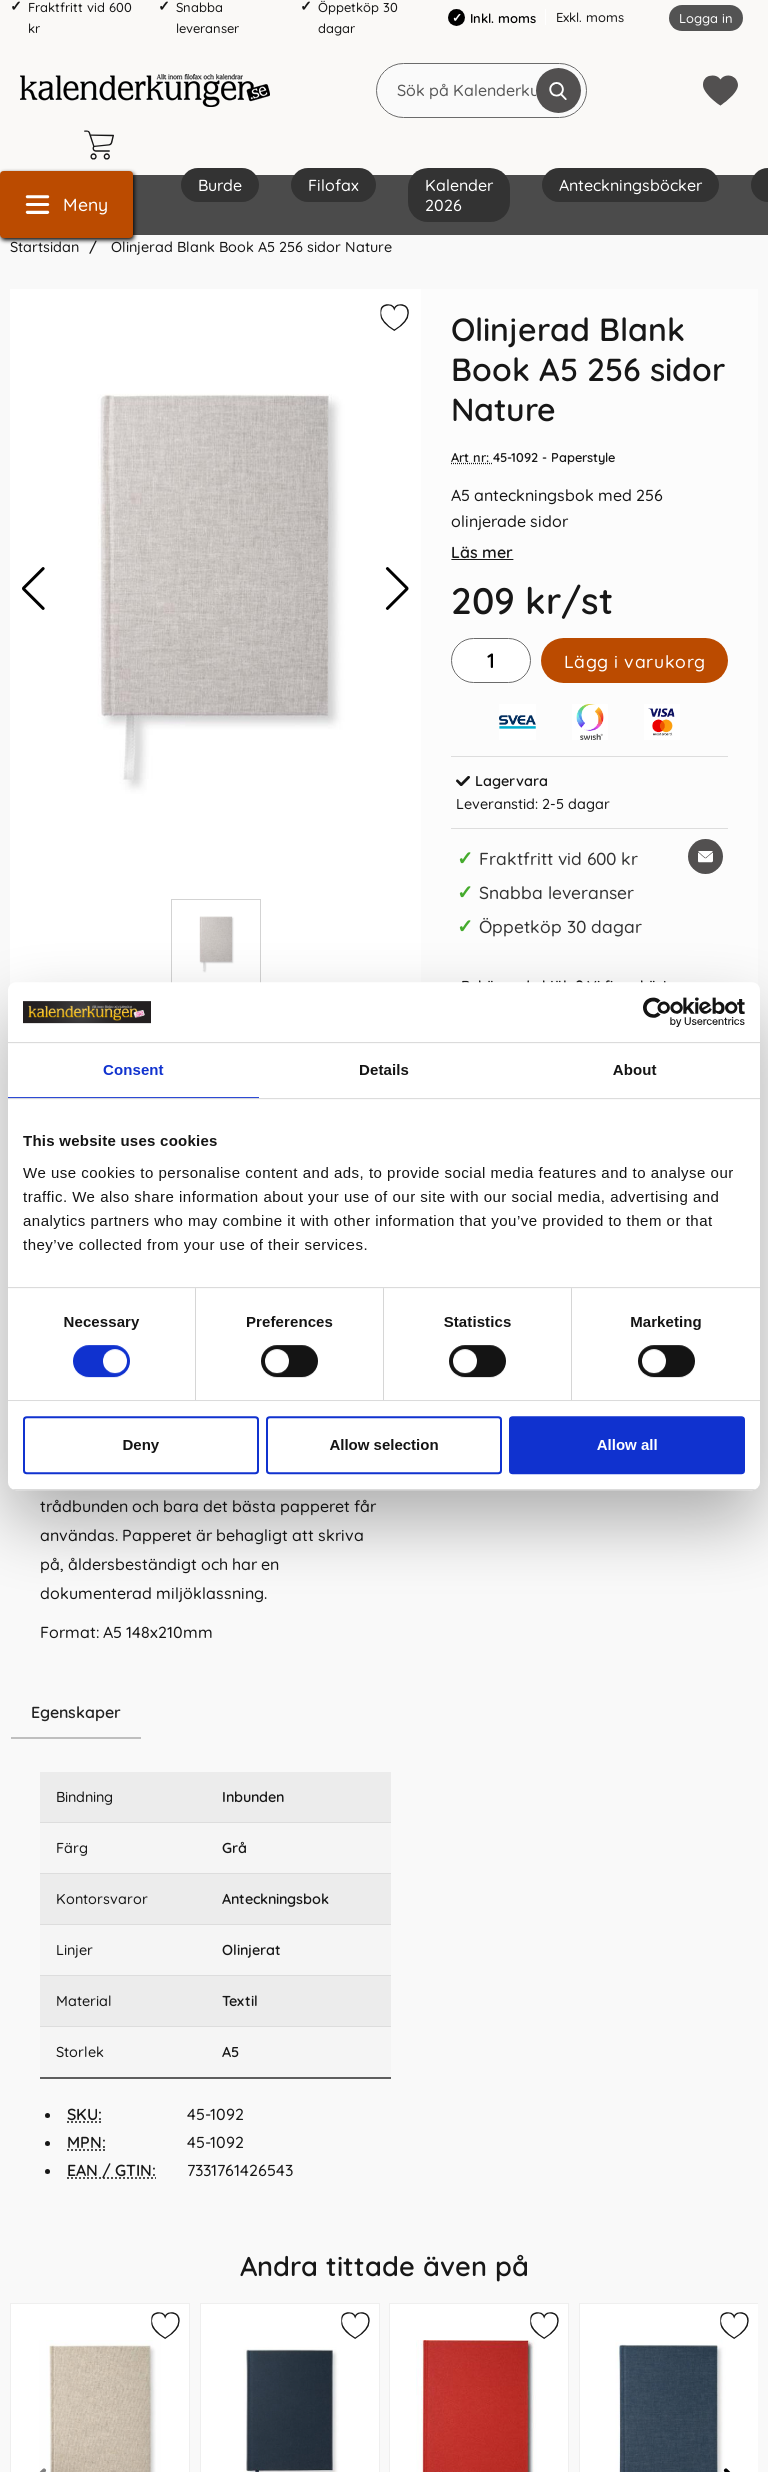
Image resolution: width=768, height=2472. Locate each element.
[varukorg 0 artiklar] (104, 145)
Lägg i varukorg (635, 661)
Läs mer (482, 552)
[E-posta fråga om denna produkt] (705, 856)
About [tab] (635, 1069)
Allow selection (383, 1444)
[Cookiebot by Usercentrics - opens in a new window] (657, 1012)
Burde (220, 185)
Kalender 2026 (459, 195)
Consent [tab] (133, 1069)
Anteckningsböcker (630, 185)
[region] (215, 1713)
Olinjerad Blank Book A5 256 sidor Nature (249, 247)
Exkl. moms (590, 17)
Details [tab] (384, 1069)
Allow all (627, 1444)
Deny (140, 1444)
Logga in (706, 18)
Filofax (333, 185)
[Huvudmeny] (66, 204)
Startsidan (44, 247)
